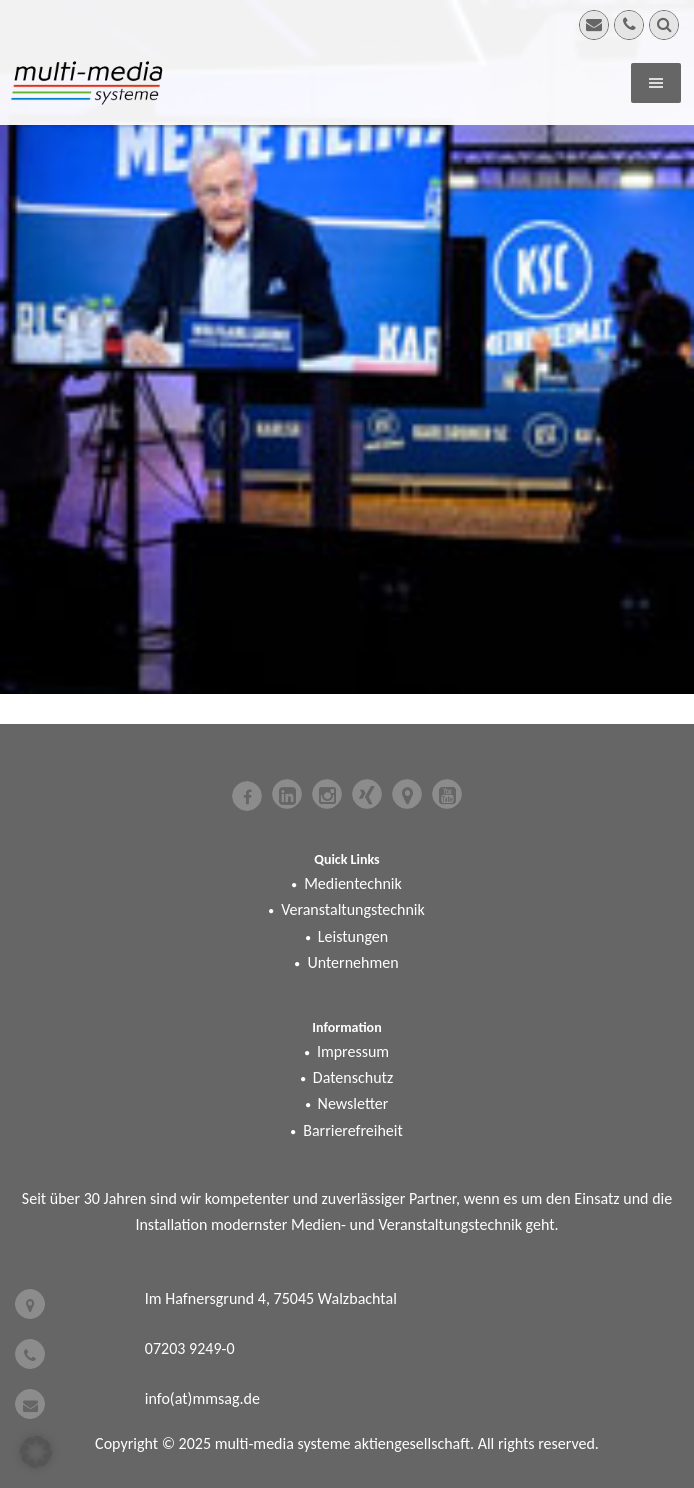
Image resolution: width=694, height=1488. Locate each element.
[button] (36, 1452)
